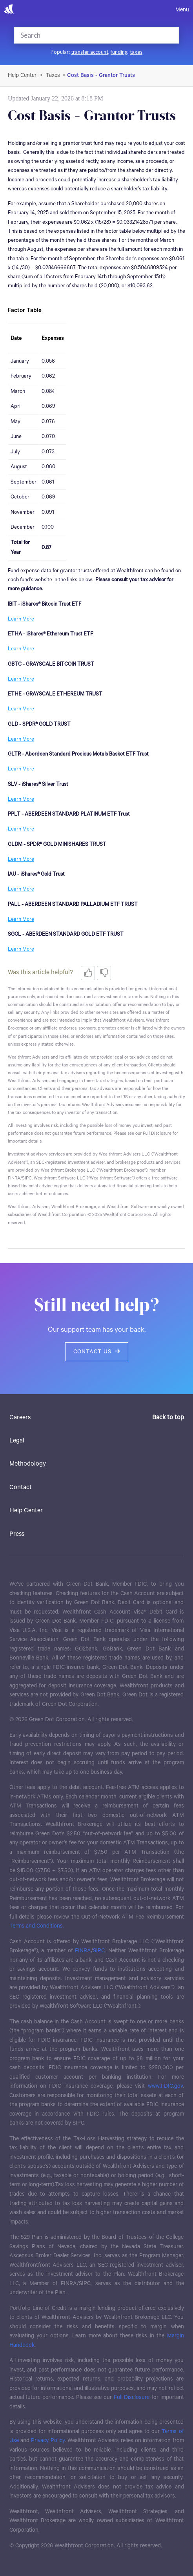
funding (119, 52)
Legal (16, 1440)
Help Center (26, 1510)
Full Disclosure (132, 2397)
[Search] (86, 35)
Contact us (96, 1351)
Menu (182, 10)
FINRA (83, 1951)
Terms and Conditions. (36, 1926)
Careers (20, 1417)
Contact (20, 1487)
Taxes (53, 75)
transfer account (89, 52)
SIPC (99, 1951)
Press (16, 1534)
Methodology (27, 1464)
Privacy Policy (47, 2440)
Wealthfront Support (22, 75)
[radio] (88, 973)
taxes (136, 52)
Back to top (168, 1417)
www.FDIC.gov (165, 2086)
